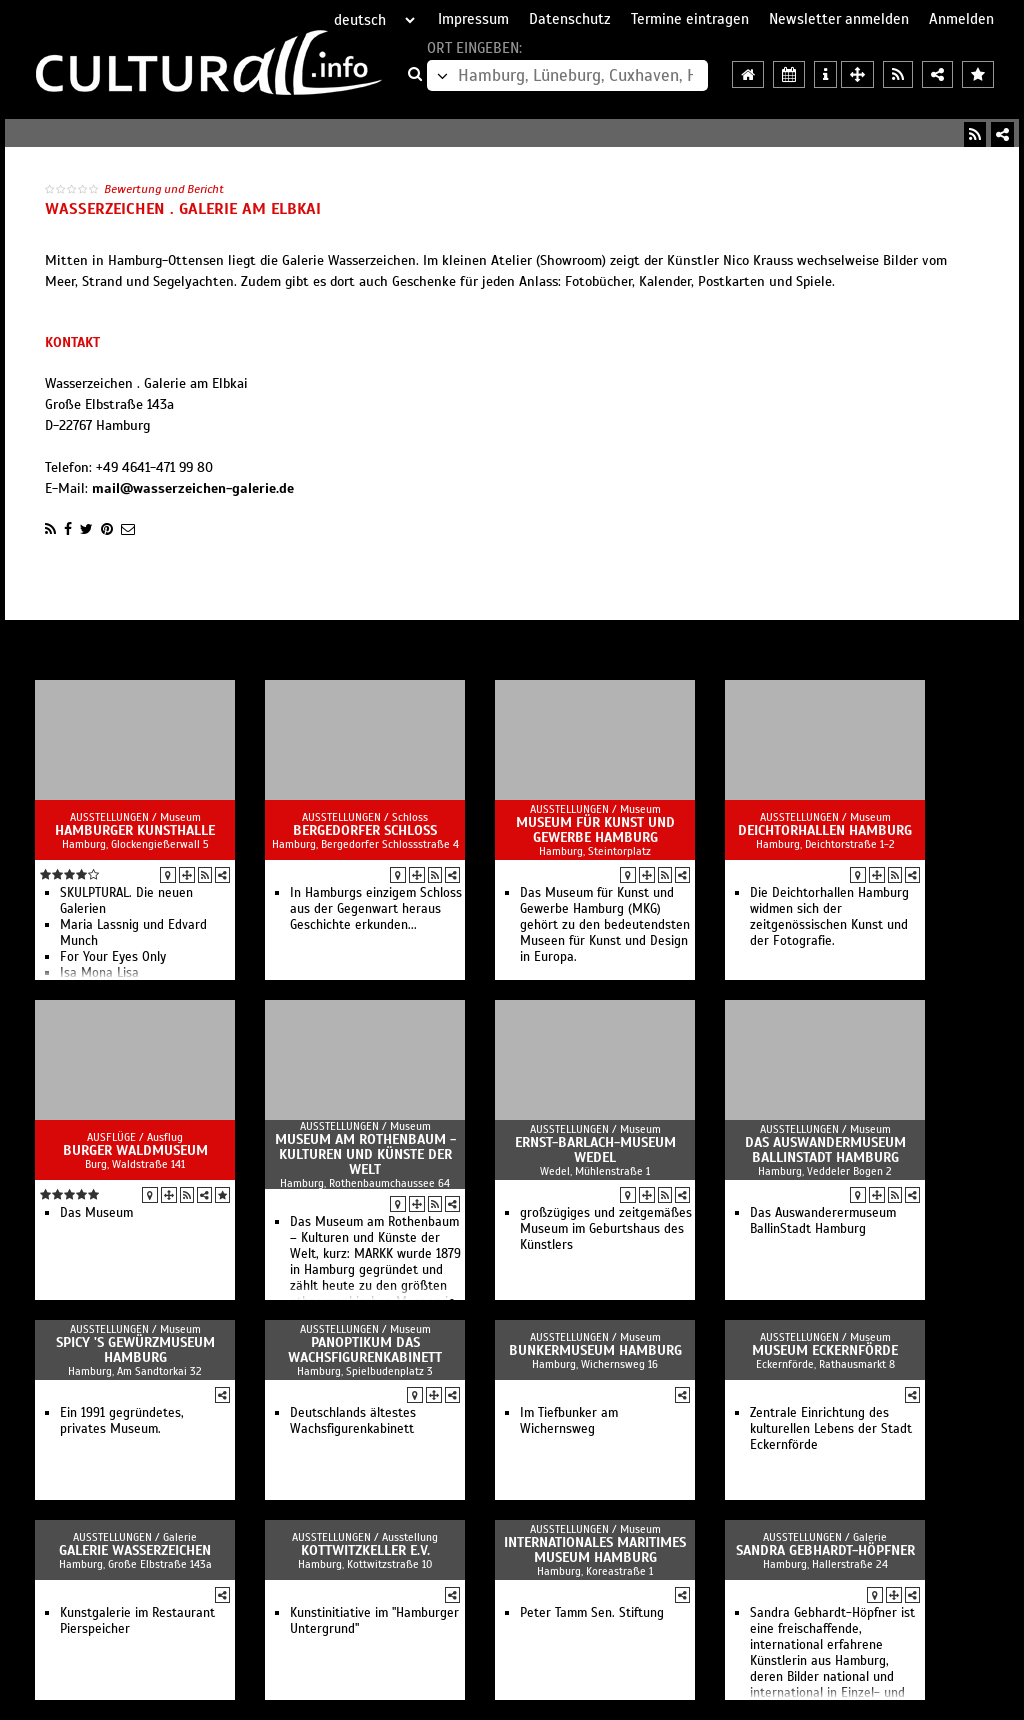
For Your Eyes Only (113, 957)
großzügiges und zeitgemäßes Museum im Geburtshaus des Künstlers (606, 1229)
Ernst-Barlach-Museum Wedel (595, 1150)
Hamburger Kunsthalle (135, 830)
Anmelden (961, 19)
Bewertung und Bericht (164, 189)
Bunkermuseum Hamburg (595, 1350)
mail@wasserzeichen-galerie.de (193, 488)
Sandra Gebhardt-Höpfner (825, 1550)
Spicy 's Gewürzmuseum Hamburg (135, 1350)
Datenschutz (570, 19)
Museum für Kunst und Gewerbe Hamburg (595, 830)
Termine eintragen (690, 19)
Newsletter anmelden (839, 19)
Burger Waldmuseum (135, 1150)
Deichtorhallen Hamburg (825, 830)
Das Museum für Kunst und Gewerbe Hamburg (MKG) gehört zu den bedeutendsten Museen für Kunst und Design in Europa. (605, 925)
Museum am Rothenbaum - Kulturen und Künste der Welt (365, 1154)
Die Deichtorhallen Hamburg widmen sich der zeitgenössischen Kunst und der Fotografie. (829, 917)
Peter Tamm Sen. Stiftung (592, 1613)
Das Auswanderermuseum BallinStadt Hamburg (823, 1221)
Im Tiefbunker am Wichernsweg (569, 1421)
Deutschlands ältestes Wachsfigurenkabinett (353, 1421)
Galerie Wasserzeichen (135, 1550)
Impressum (473, 19)
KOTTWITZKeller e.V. (365, 1550)
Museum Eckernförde (825, 1350)
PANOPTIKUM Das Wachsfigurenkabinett (365, 1350)
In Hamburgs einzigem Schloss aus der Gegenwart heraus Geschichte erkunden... (376, 909)
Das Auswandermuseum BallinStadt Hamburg (825, 1150)
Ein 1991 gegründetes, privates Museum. (122, 1421)
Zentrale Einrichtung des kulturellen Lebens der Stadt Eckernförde (831, 1429)
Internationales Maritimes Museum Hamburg (595, 1550)
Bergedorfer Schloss (365, 830)
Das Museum (96, 1213)
